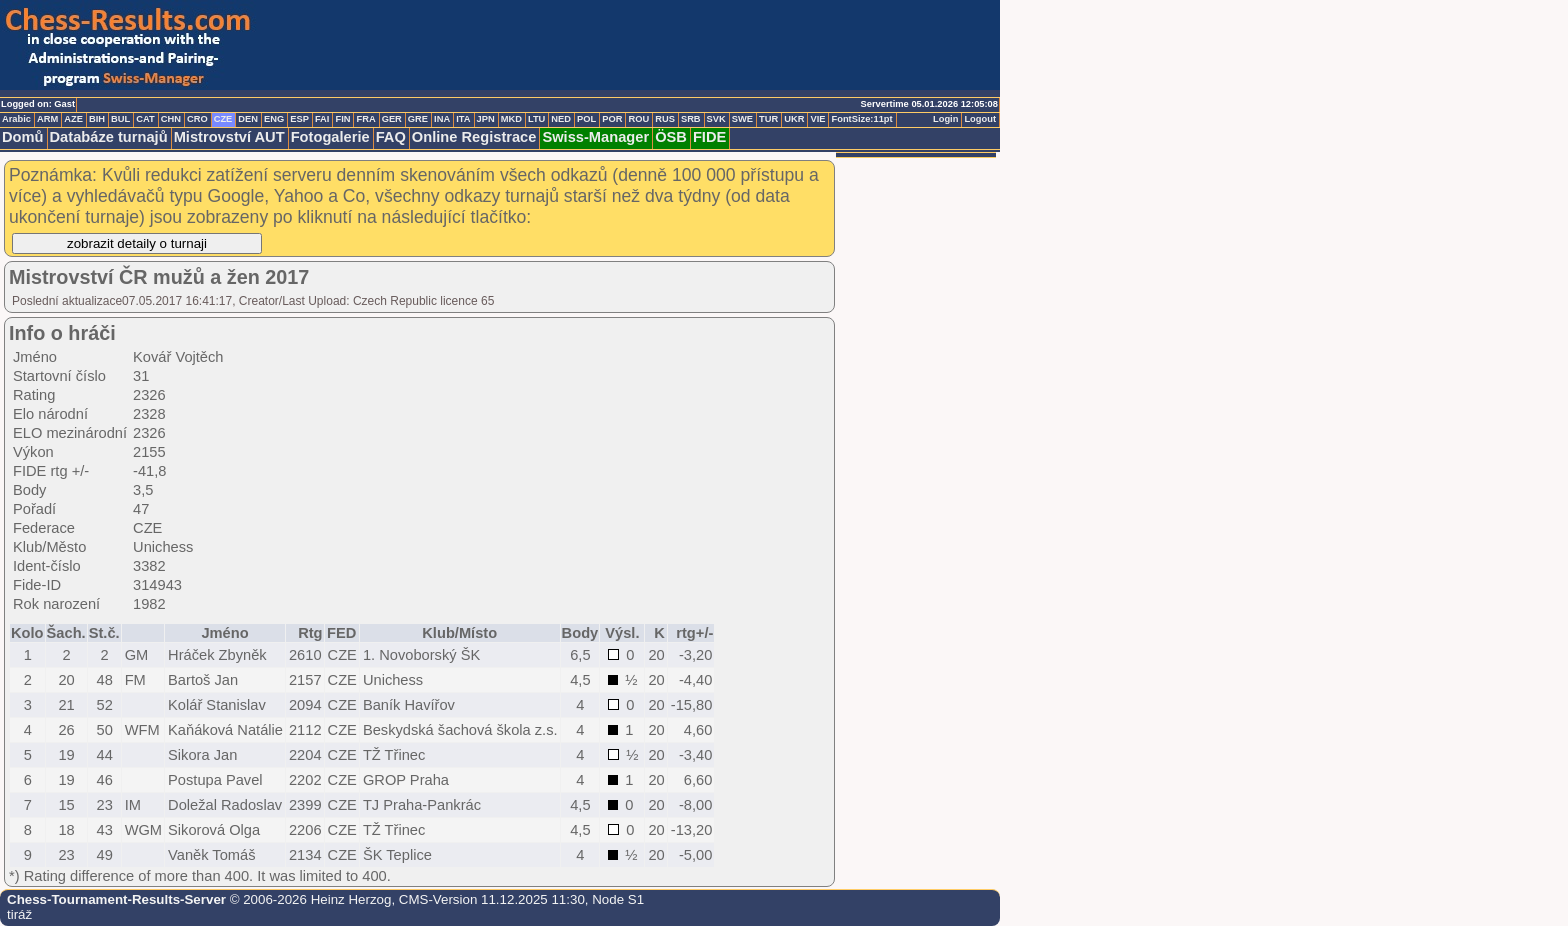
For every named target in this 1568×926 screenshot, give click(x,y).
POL (586, 119)
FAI (322, 119)
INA (442, 119)
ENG (274, 119)
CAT (145, 119)
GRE (418, 119)
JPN (486, 119)
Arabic (16, 119)
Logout (980, 119)
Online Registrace (474, 137)
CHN (171, 119)
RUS (665, 119)
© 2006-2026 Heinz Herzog (308, 899)
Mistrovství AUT (229, 137)
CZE (223, 119)
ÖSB (671, 137)
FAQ (391, 137)
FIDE (709, 137)
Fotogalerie (330, 137)
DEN (248, 119)
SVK (716, 119)
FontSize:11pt (861, 119)
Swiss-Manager (595, 137)
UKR (794, 119)
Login (945, 119)
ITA (463, 119)
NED (561, 119)
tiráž (19, 914)
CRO (197, 119)
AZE (73, 119)
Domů (23, 137)
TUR (768, 119)
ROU (638, 119)
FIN (342, 119)
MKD (511, 119)
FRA (365, 119)
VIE (817, 119)
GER (392, 119)
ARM (47, 119)
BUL (120, 119)
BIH (97, 119)
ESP (299, 119)
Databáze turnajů (109, 137)
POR (612, 119)
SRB (691, 119)
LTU (536, 119)
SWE (742, 119)
